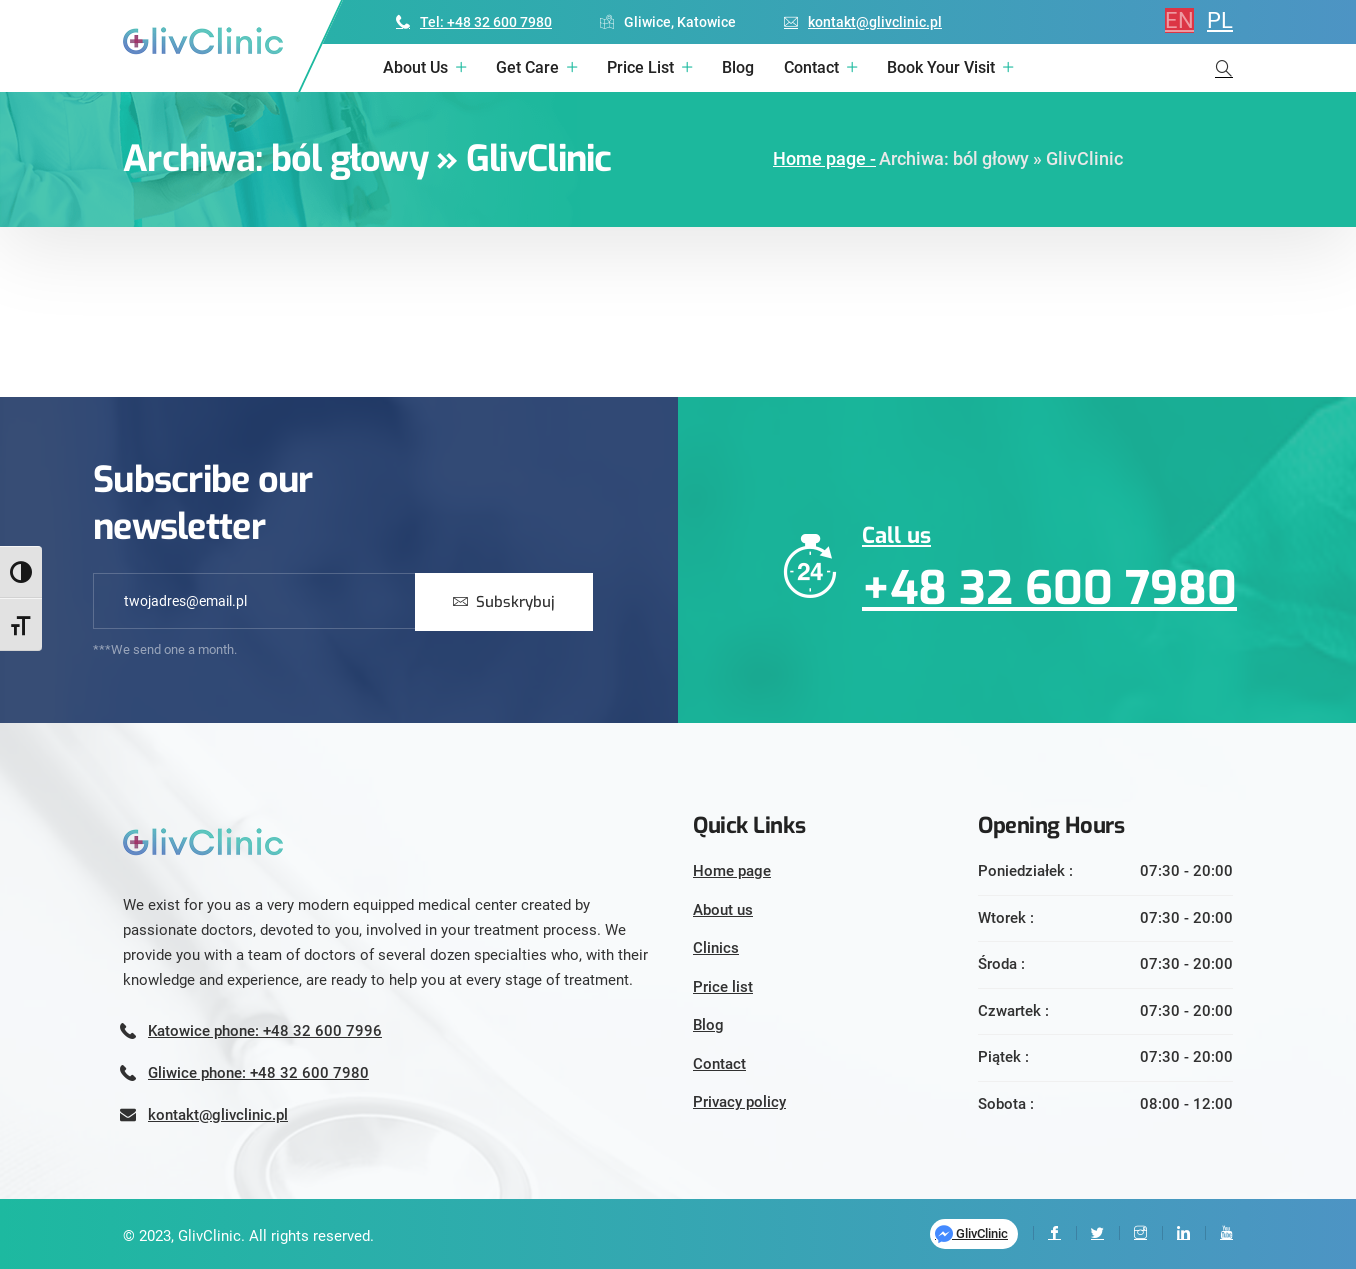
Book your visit (941, 67)
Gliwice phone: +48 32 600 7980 (258, 1073)
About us (415, 67)
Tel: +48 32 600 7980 (474, 22)
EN (1179, 20)
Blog (738, 67)
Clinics (716, 948)
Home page (732, 871)
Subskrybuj (504, 602)
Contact (811, 67)
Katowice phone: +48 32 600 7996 (265, 1031)
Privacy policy (739, 1102)
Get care (527, 67)
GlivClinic (971, 1234)
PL (1220, 20)
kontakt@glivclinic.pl (863, 22)
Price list (640, 67)
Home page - (824, 158)
